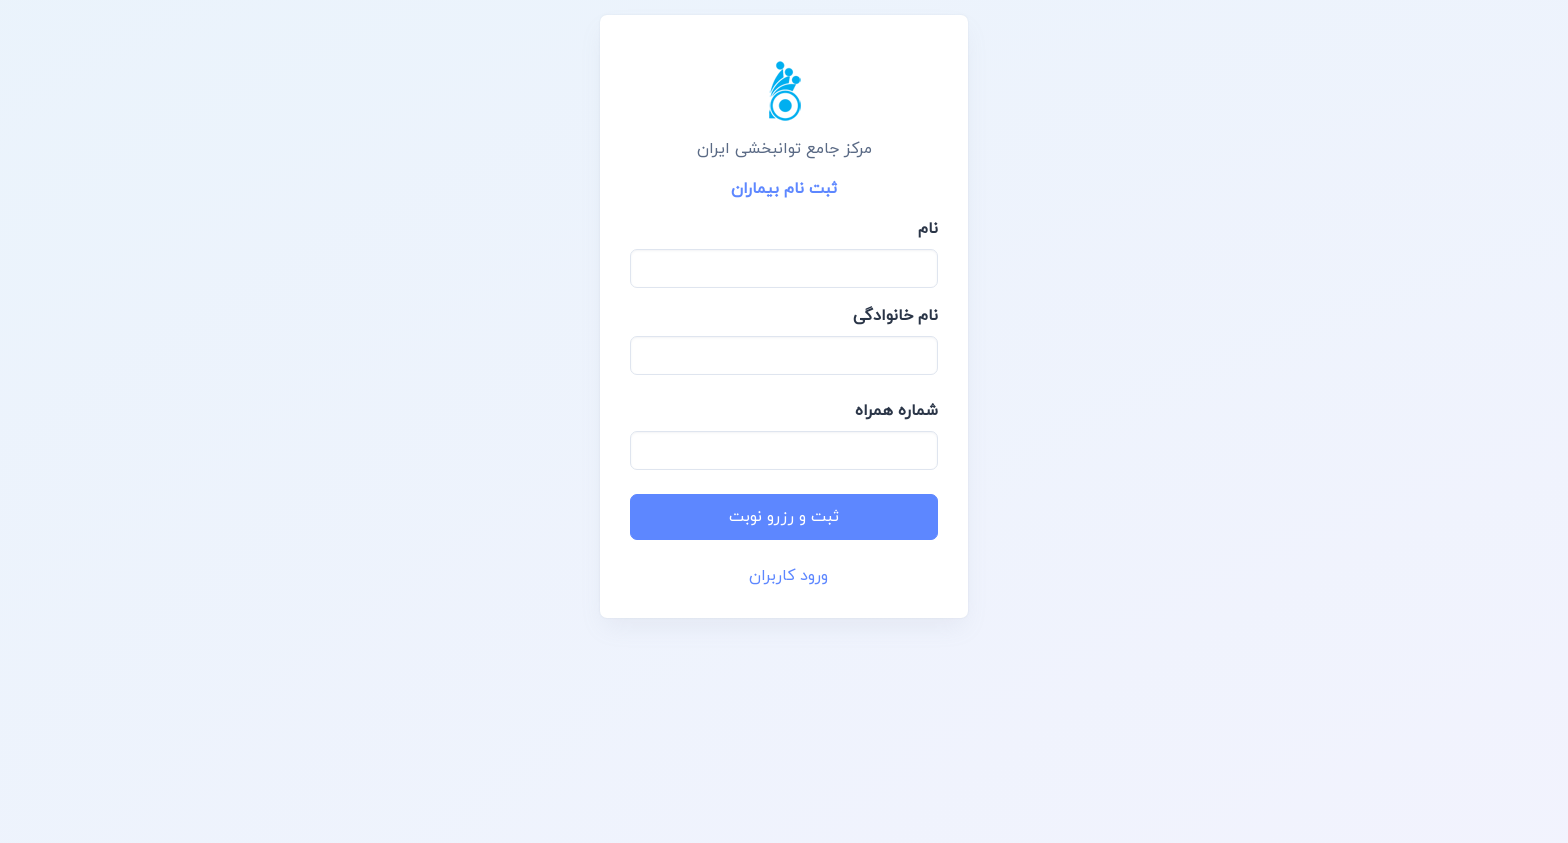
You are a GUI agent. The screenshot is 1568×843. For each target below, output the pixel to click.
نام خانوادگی (895, 316)
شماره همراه (896, 411)
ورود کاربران (788, 576)
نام (928, 229)
